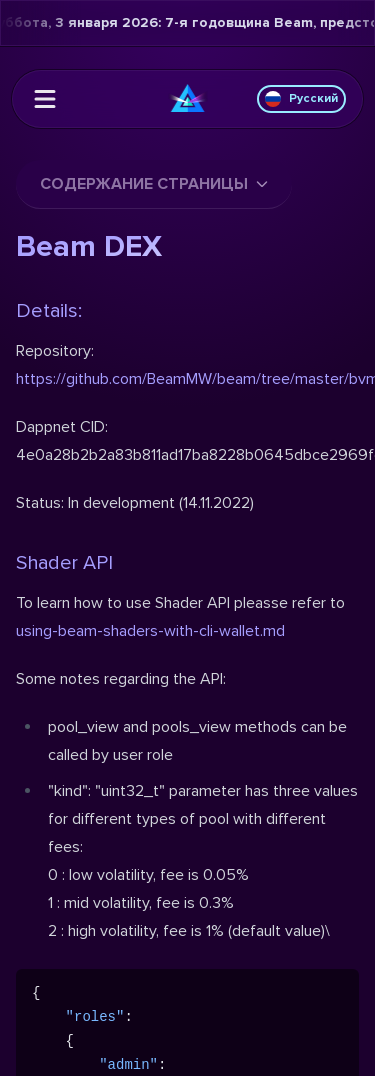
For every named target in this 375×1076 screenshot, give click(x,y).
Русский (301, 99)
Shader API (64, 563)
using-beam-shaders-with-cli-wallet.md (150, 631)
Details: (49, 311)
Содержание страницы (154, 184)
